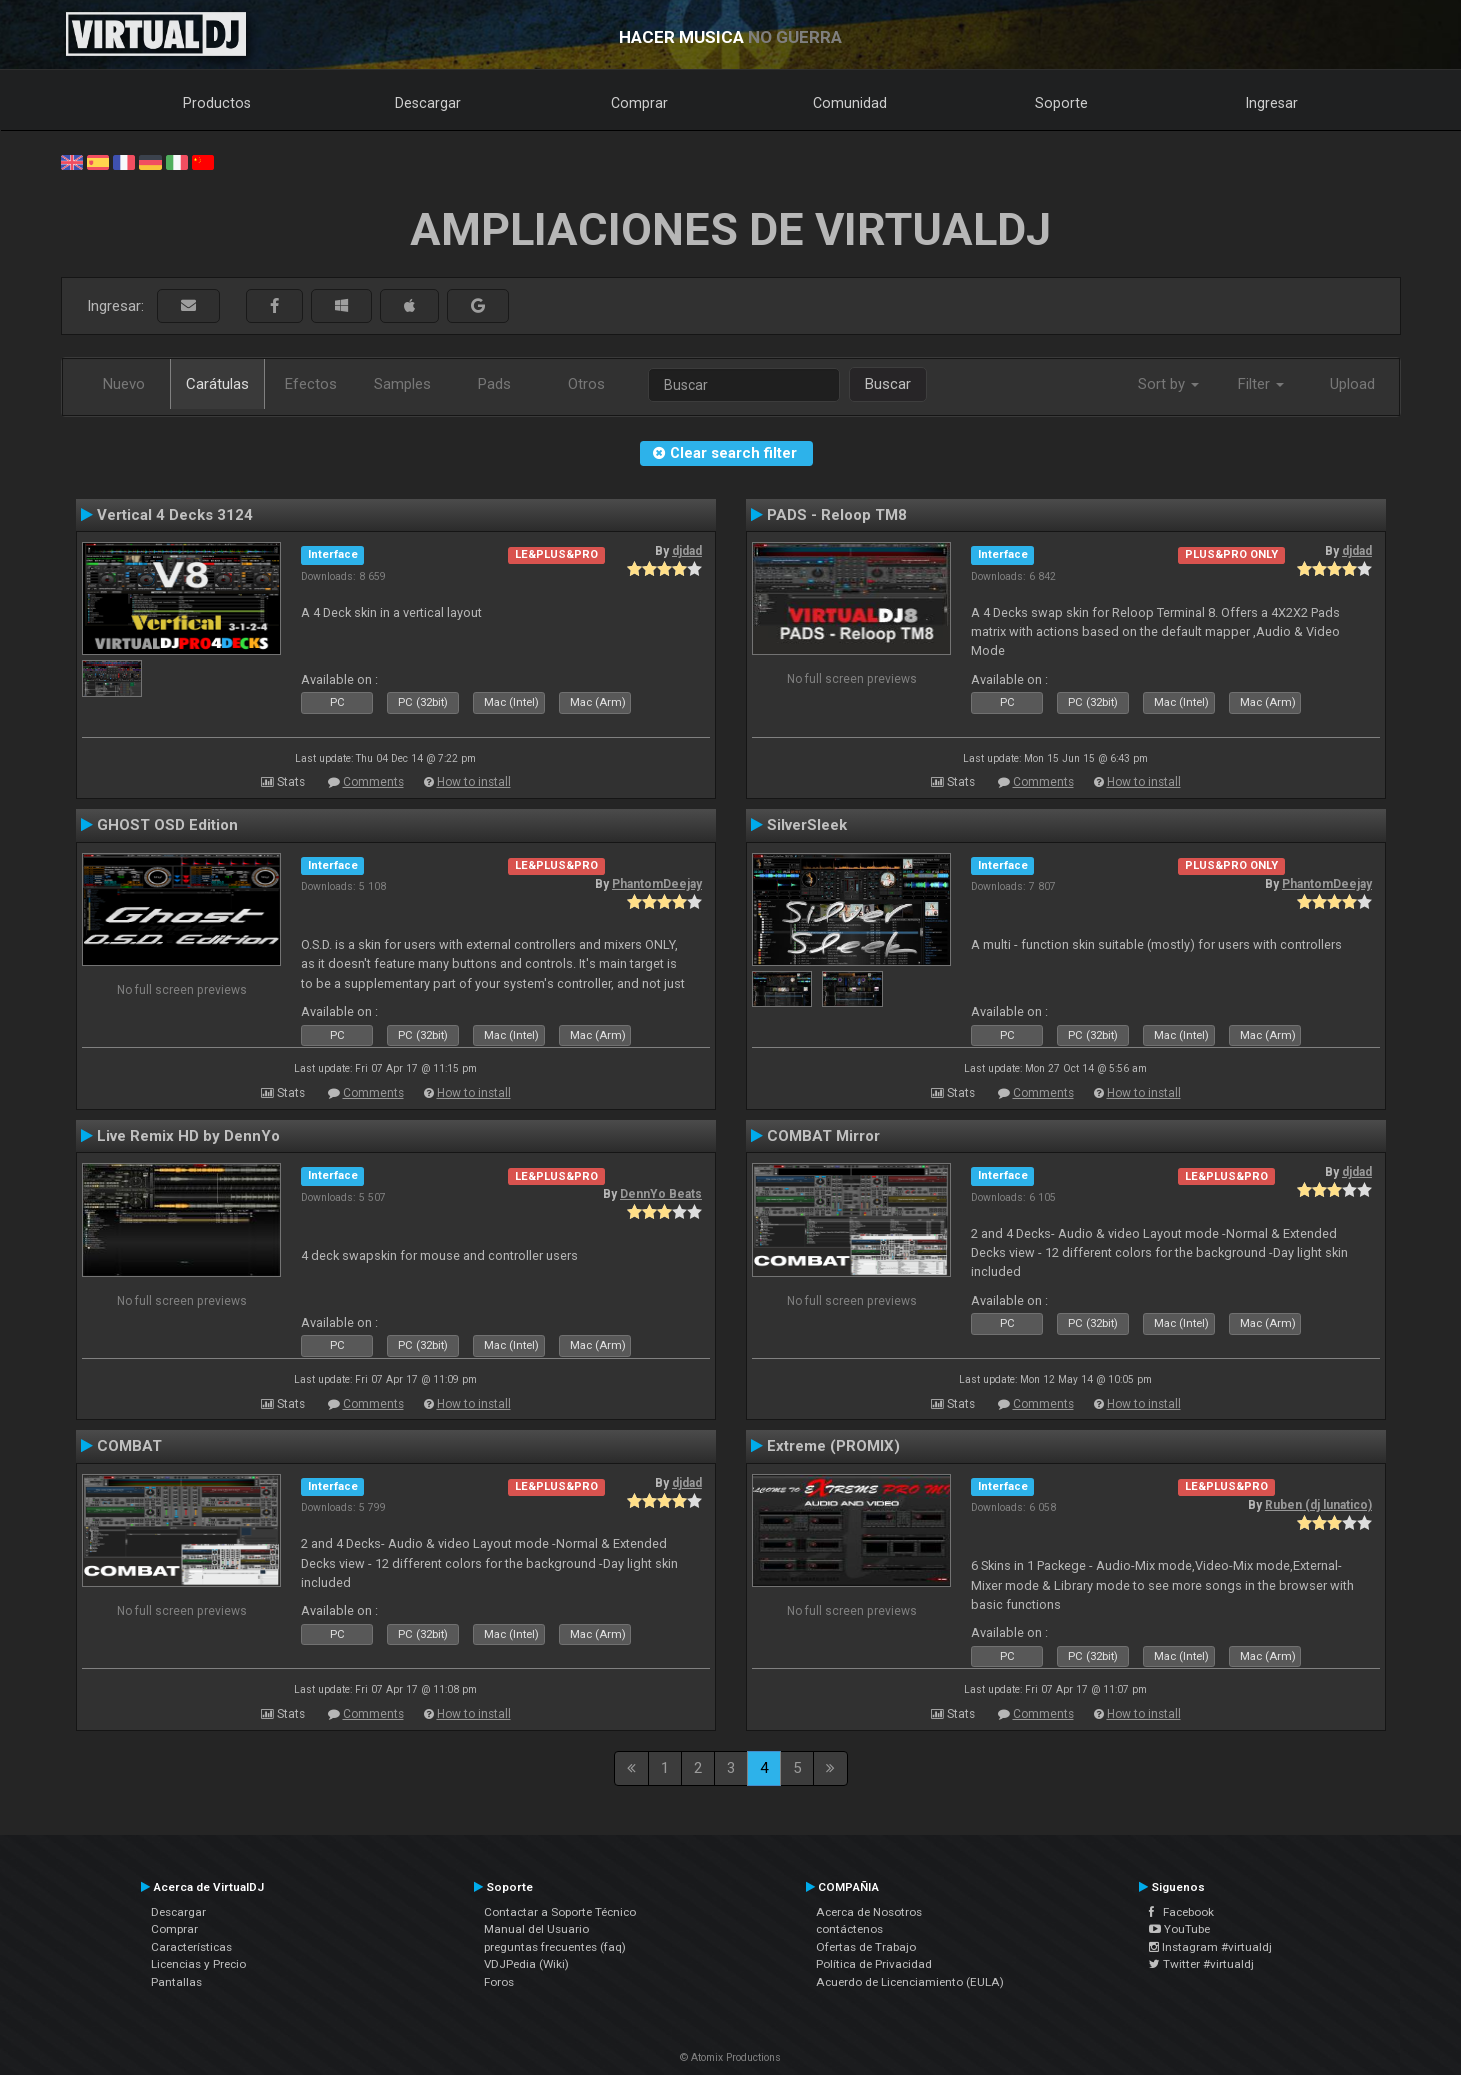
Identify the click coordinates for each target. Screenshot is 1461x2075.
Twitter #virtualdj (1201, 1964)
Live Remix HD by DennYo (188, 1136)
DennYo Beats (661, 1194)
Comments (373, 782)
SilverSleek (807, 825)
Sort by (1168, 384)
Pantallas (176, 1982)
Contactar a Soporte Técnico (560, 1912)
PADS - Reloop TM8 (837, 515)
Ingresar (1272, 103)
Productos (217, 103)
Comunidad (850, 103)
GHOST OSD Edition (167, 825)
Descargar (428, 103)
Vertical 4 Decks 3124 (175, 515)
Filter (1261, 384)
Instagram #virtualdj (1210, 1947)
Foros (499, 1982)
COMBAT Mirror (823, 1136)
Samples (402, 384)
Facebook (1181, 1912)
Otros (586, 384)
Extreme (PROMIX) (833, 1446)
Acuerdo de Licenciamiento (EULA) (910, 1982)
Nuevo (124, 384)
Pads (494, 384)
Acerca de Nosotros (869, 1912)
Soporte (1061, 103)
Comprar (639, 103)
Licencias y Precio (198, 1964)
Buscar (888, 384)
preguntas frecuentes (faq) (555, 1947)
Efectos (311, 384)
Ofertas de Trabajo (866, 1947)
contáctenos (849, 1929)
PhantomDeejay (657, 884)
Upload (1352, 384)
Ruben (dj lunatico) (1318, 1505)
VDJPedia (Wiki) (526, 1964)
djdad (687, 551)
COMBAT (129, 1446)
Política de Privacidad (874, 1964)
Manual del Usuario (536, 1929)
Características (191, 1947)
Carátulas (217, 384)
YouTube (1179, 1929)
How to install (474, 782)
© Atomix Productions (730, 2057)
